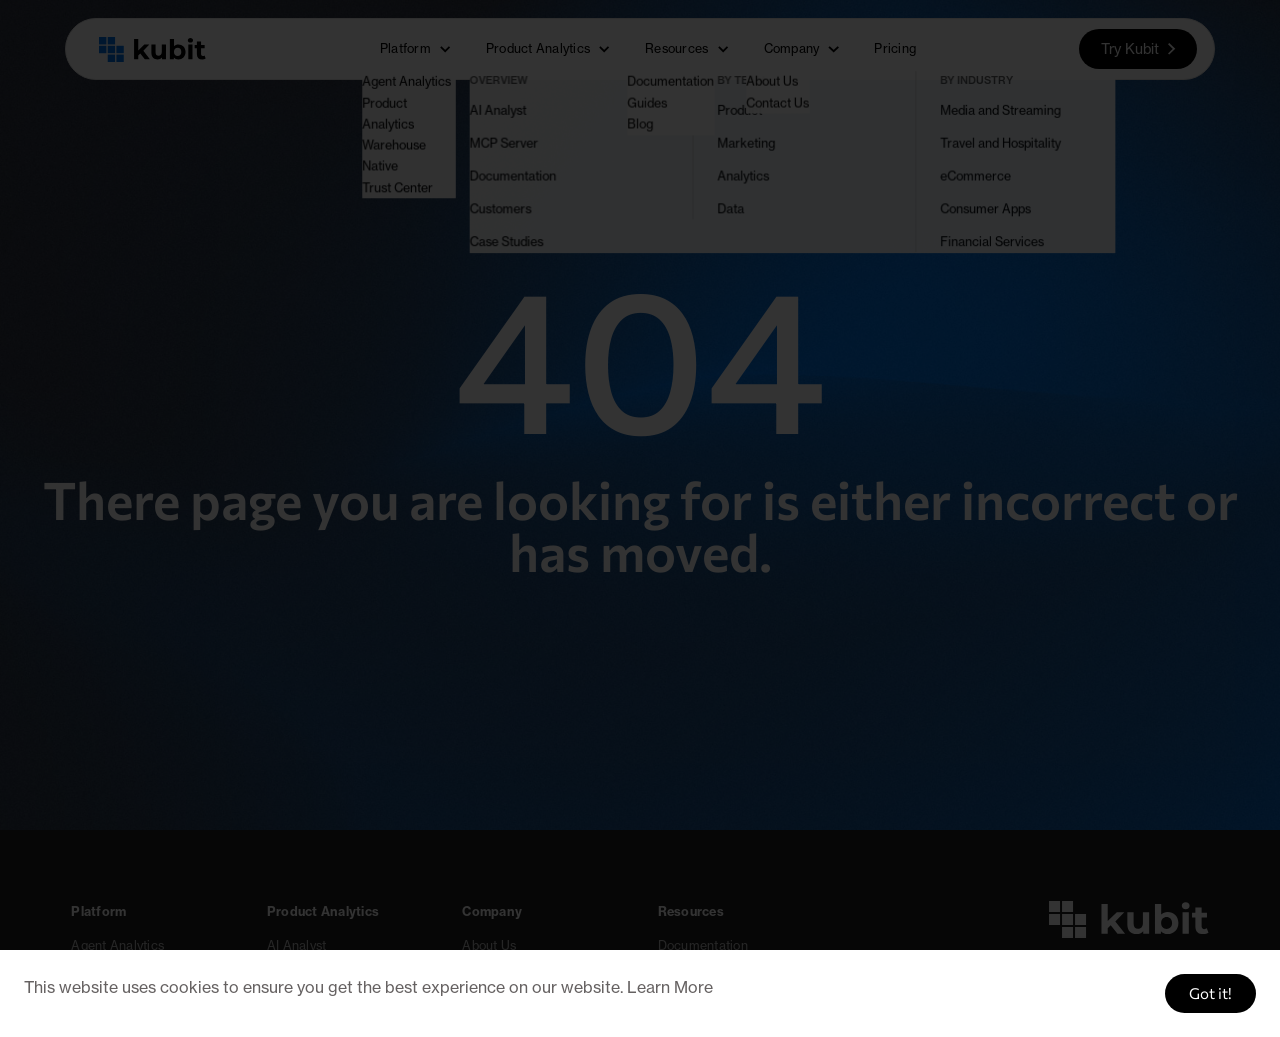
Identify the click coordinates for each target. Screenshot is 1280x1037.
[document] (640, 518)
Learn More (670, 987)
